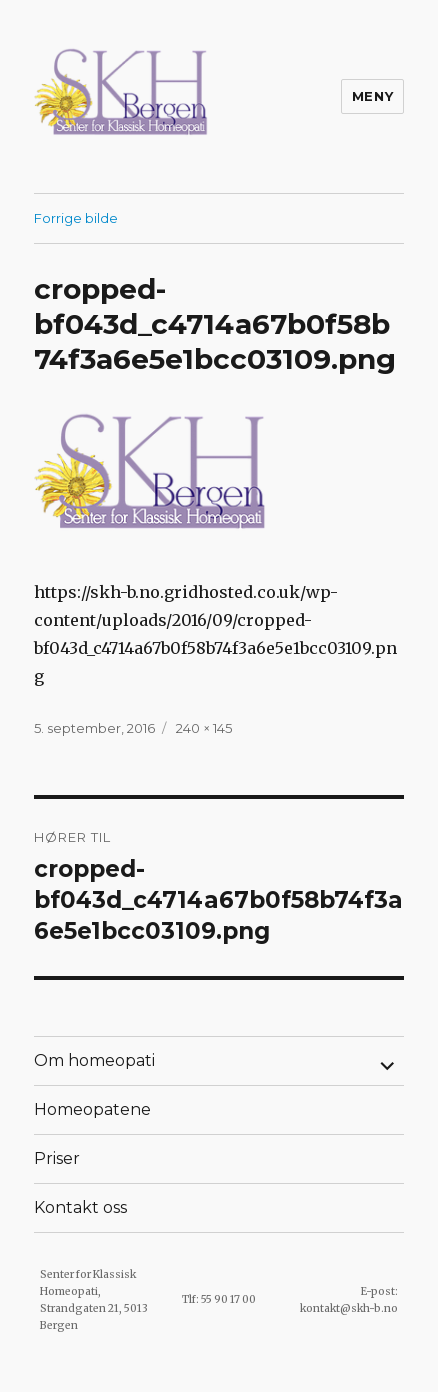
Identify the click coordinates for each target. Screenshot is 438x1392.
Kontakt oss (80, 1207)
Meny (372, 96)
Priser (57, 1158)
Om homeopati (94, 1060)
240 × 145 (204, 728)
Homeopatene (92, 1109)
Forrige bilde (76, 218)
